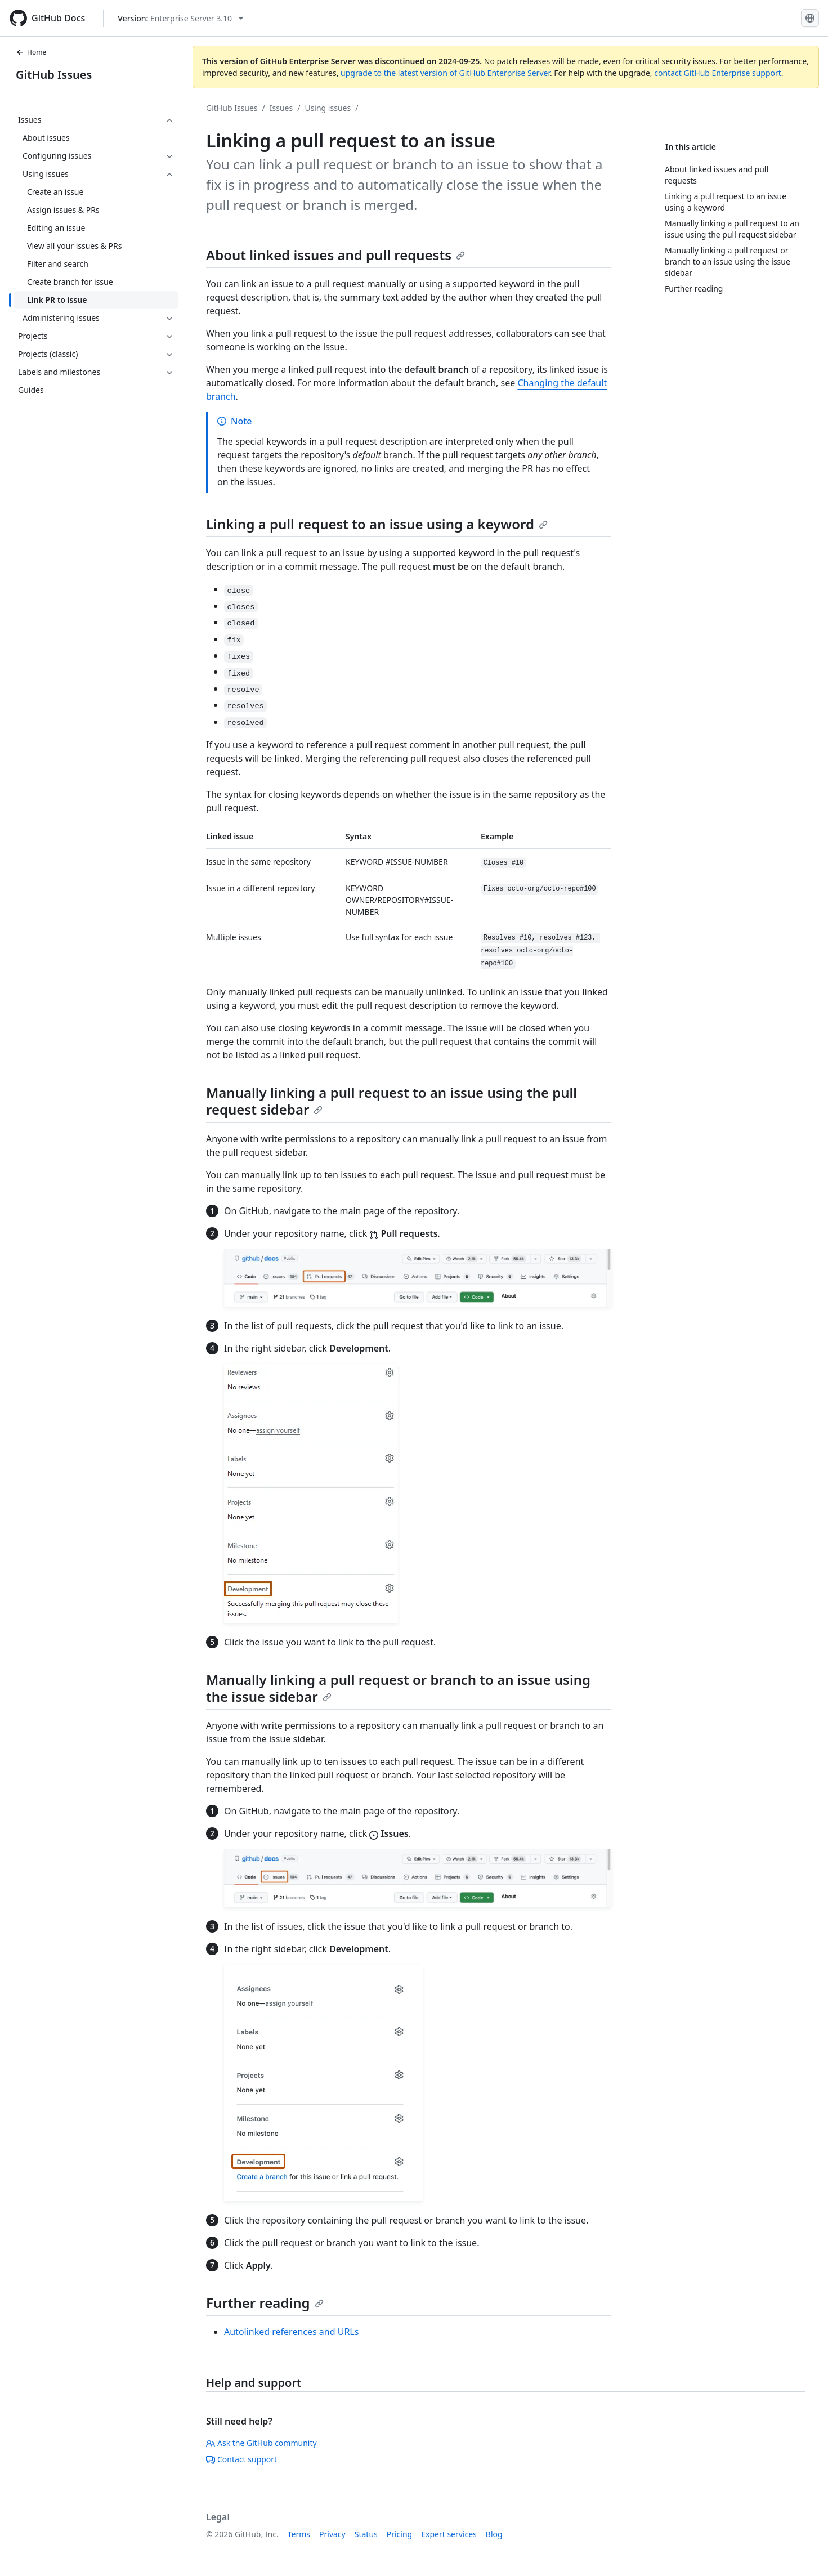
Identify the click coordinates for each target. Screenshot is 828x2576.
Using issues (328, 107)
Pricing (399, 2534)
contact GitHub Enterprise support (717, 73)
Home (31, 52)
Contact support (241, 2459)
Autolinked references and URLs (291, 2331)
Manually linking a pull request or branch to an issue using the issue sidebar (398, 1688)
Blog (494, 2534)
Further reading (265, 2302)
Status (366, 2534)
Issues (281, 107)
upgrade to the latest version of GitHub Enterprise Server (445, 73)
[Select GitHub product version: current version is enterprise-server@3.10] (180, 18)
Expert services (449, 2534)
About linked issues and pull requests (335, 254)
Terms (299, 2534)
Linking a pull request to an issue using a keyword (377, 524)
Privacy (332, 2534)
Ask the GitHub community (261, 2443)
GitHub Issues (54, 74)
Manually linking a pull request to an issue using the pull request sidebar (391, 1101)
